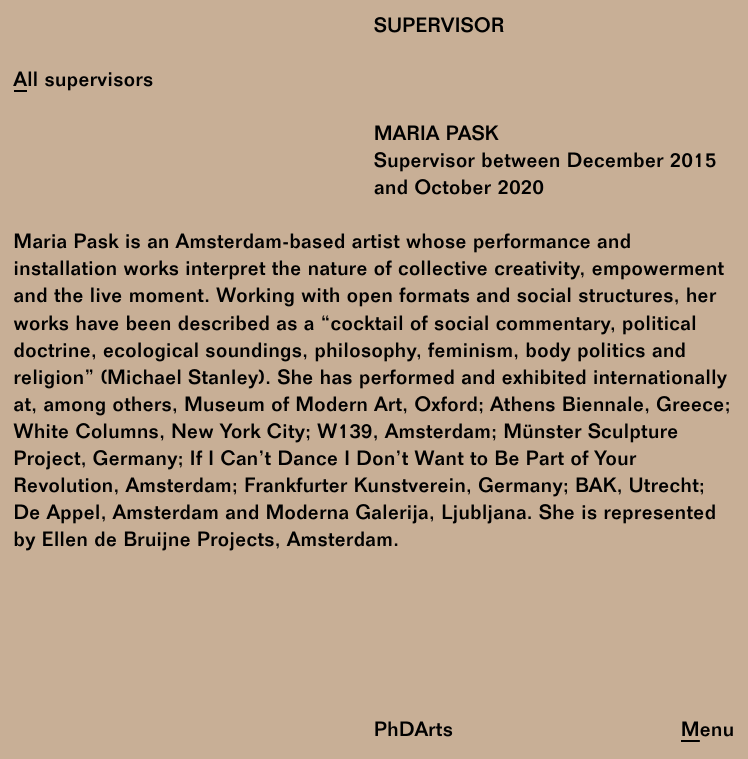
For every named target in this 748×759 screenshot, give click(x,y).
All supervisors (84, 81)
